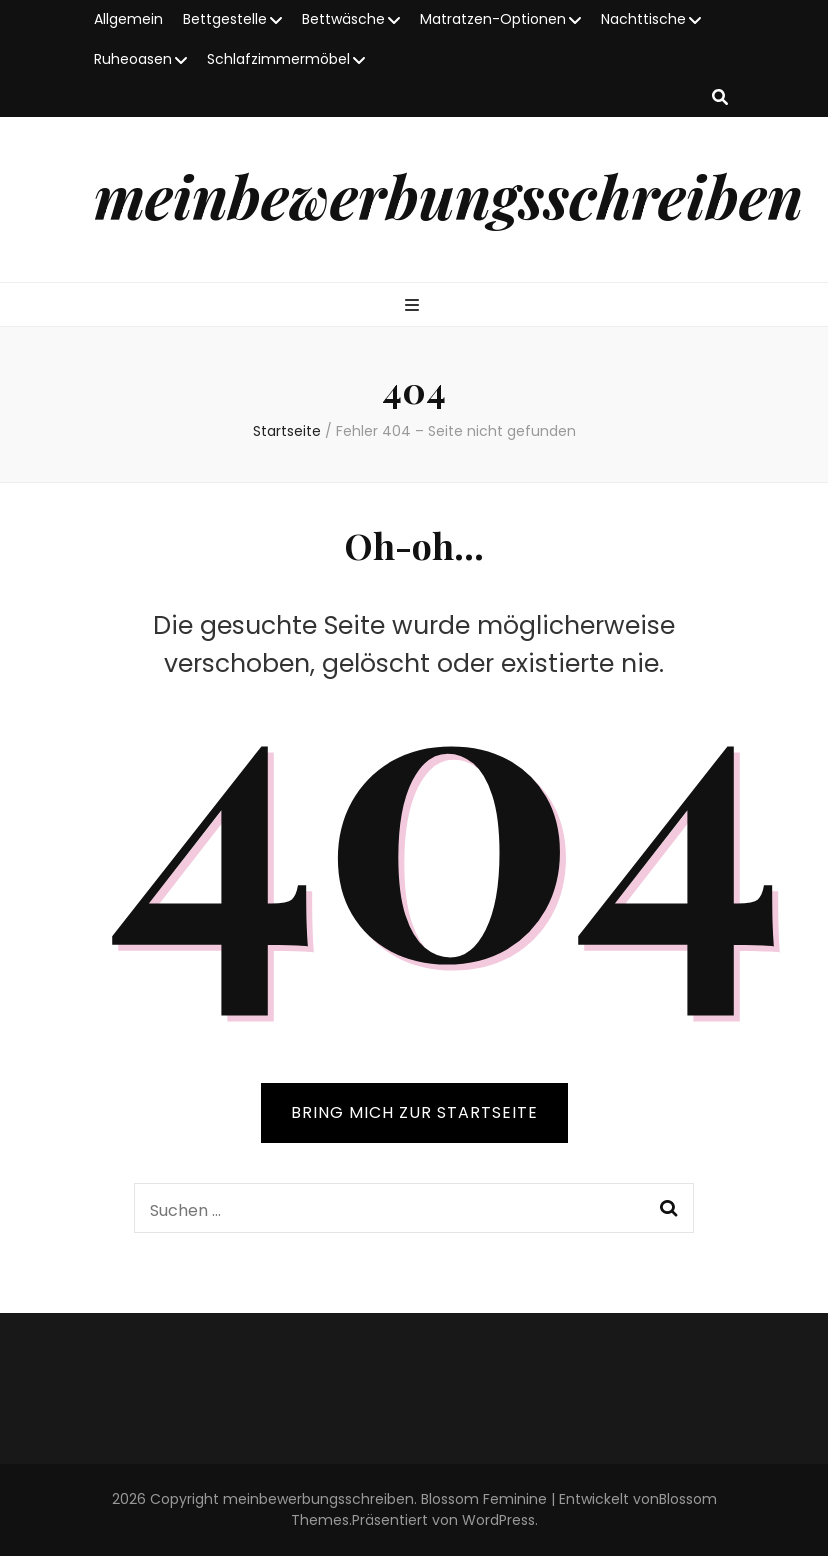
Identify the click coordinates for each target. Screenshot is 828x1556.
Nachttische (643, 19)
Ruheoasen (133, 59)
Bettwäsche (343, 19)
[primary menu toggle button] (414, 306)
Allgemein (128, 19)
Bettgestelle (225, 19)
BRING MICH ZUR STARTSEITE (414, 1112)
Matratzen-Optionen (493, 19)
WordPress (498, 1520)
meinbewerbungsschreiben (448, 195)
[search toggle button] (720, 98)
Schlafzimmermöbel (278, 59)
